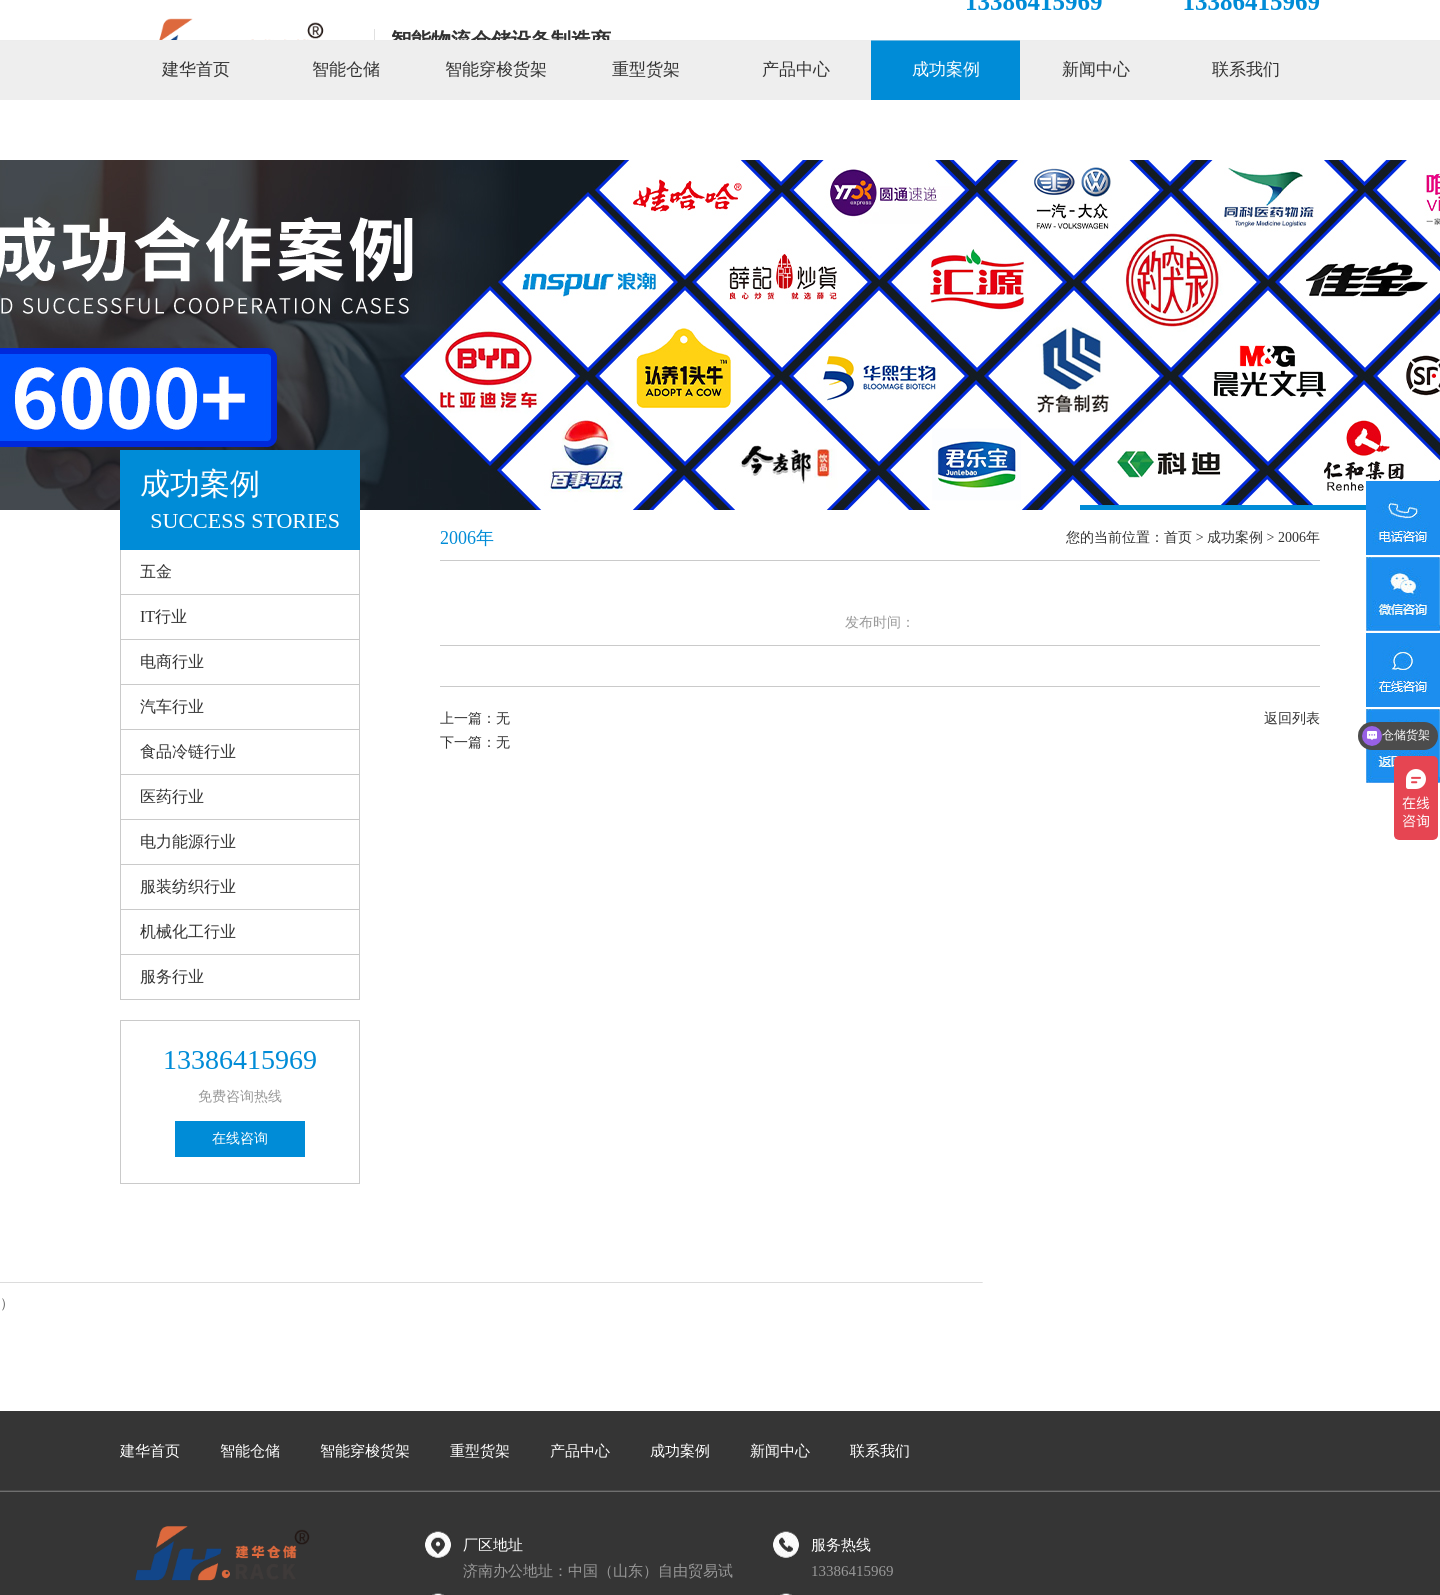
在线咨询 (240, 1138)
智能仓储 (346, 129)
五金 (156, 571)
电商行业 (172, 661)
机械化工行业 (188, 931)
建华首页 (196, 129)
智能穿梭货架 (496, 129)
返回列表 (1292, 718)
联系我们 (1246, 129)
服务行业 (172, 976)
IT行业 (163, 616)
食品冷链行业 (188, 751)
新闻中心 (1096, 129)
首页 (1178, 537)
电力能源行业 (188, 841)
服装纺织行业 (188, 886)
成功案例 (946, 129)
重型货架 (646, 129)
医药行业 (172, 796)
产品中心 (796, 129)
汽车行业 (172, 706)
